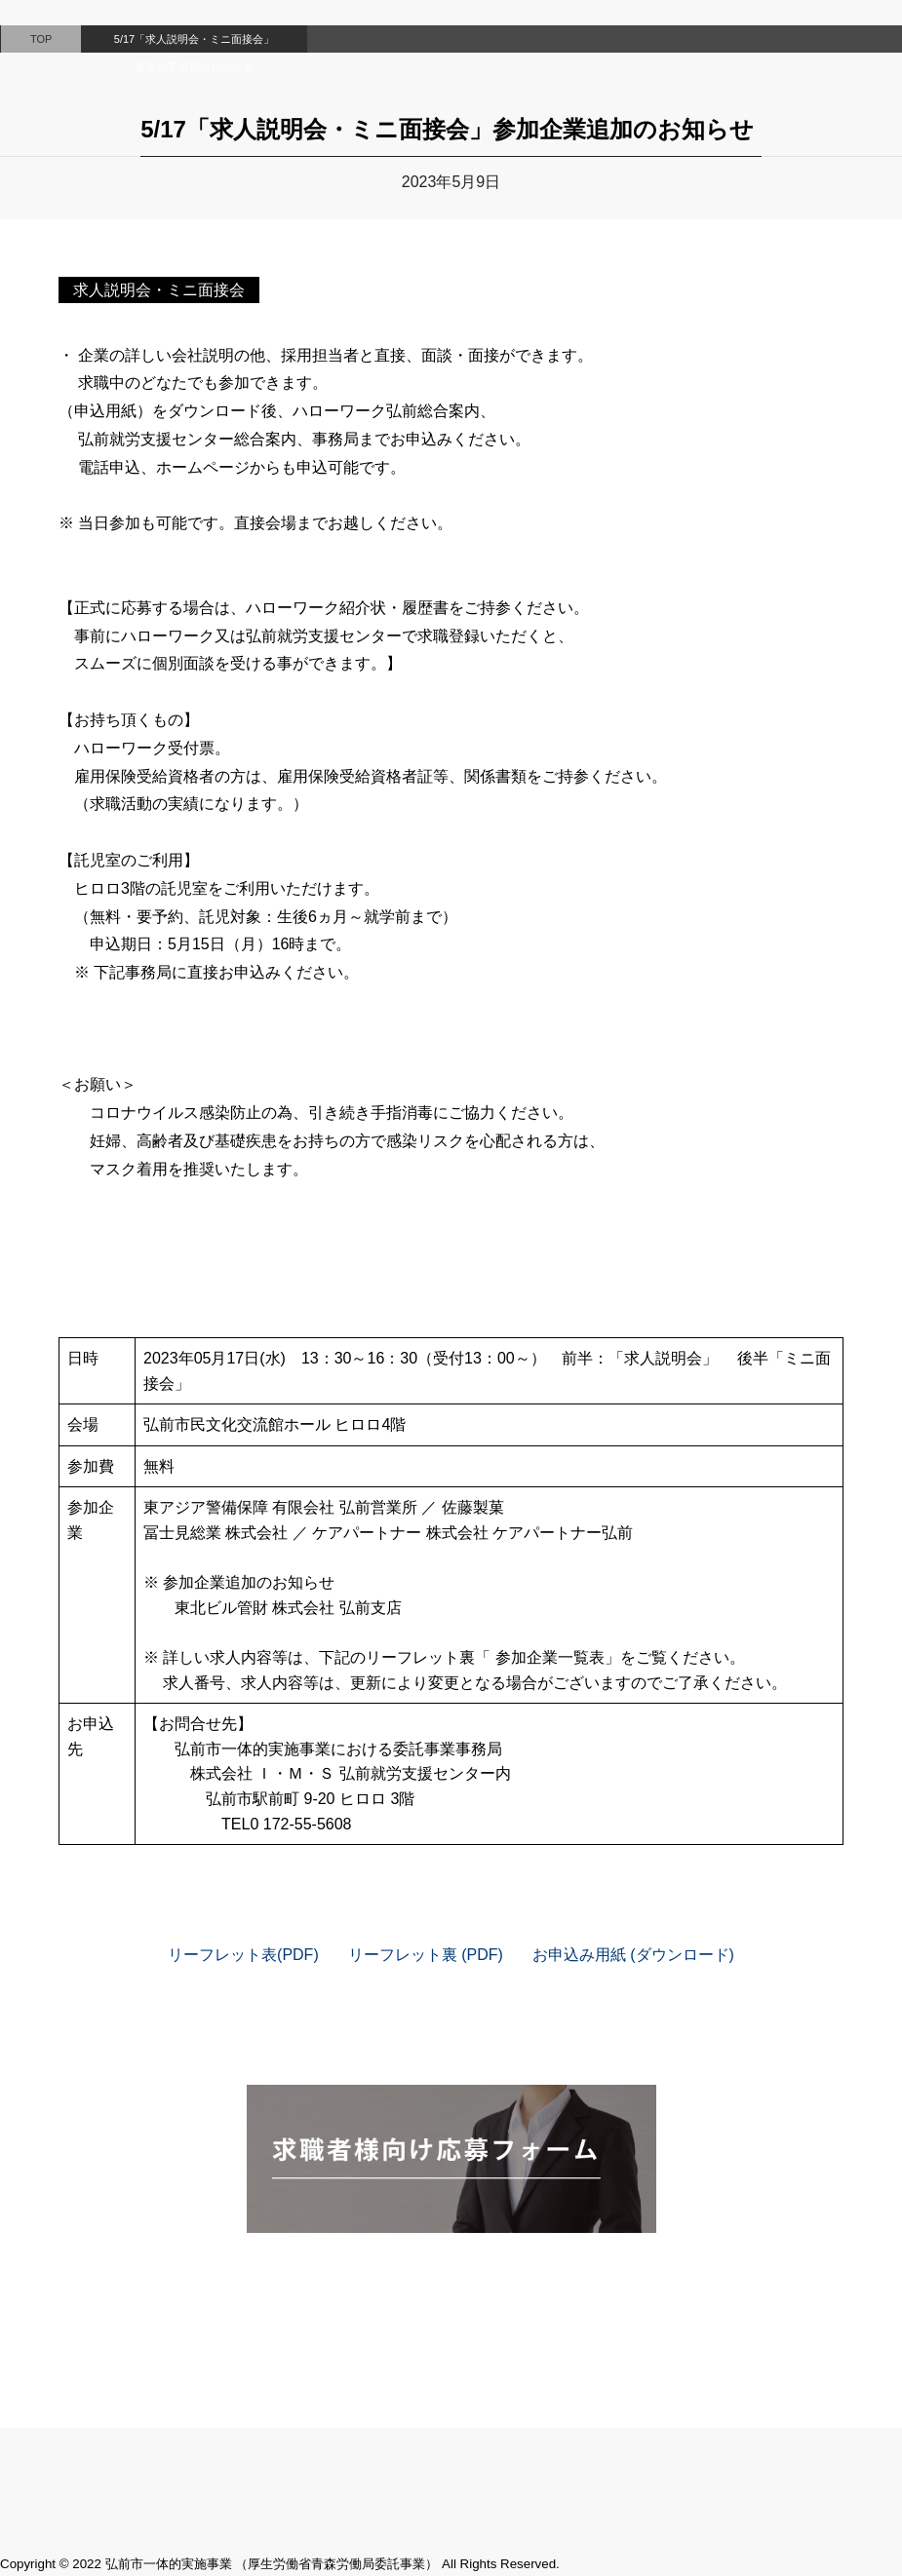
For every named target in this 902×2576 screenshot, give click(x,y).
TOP (41, 39)
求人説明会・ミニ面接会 (159, 290)
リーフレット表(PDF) (243, 1954)
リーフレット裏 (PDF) (425, 1954)
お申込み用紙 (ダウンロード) (633, 1954)
